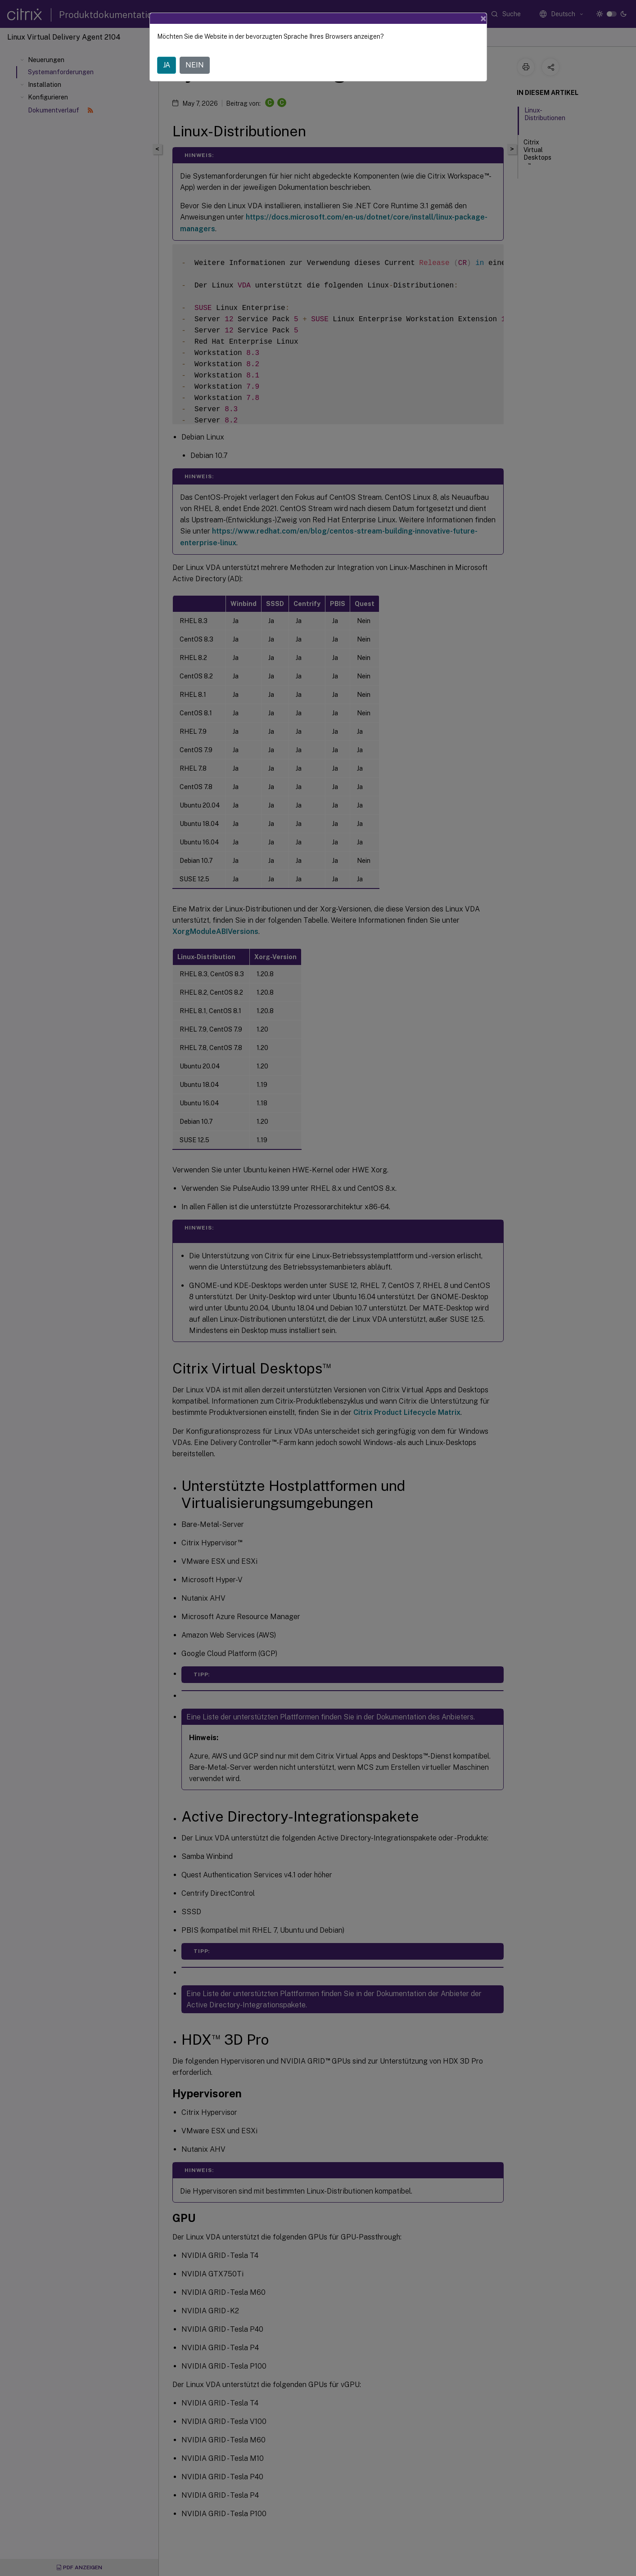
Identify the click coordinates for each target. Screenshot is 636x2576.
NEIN (194, 51)
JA (166, 51)
